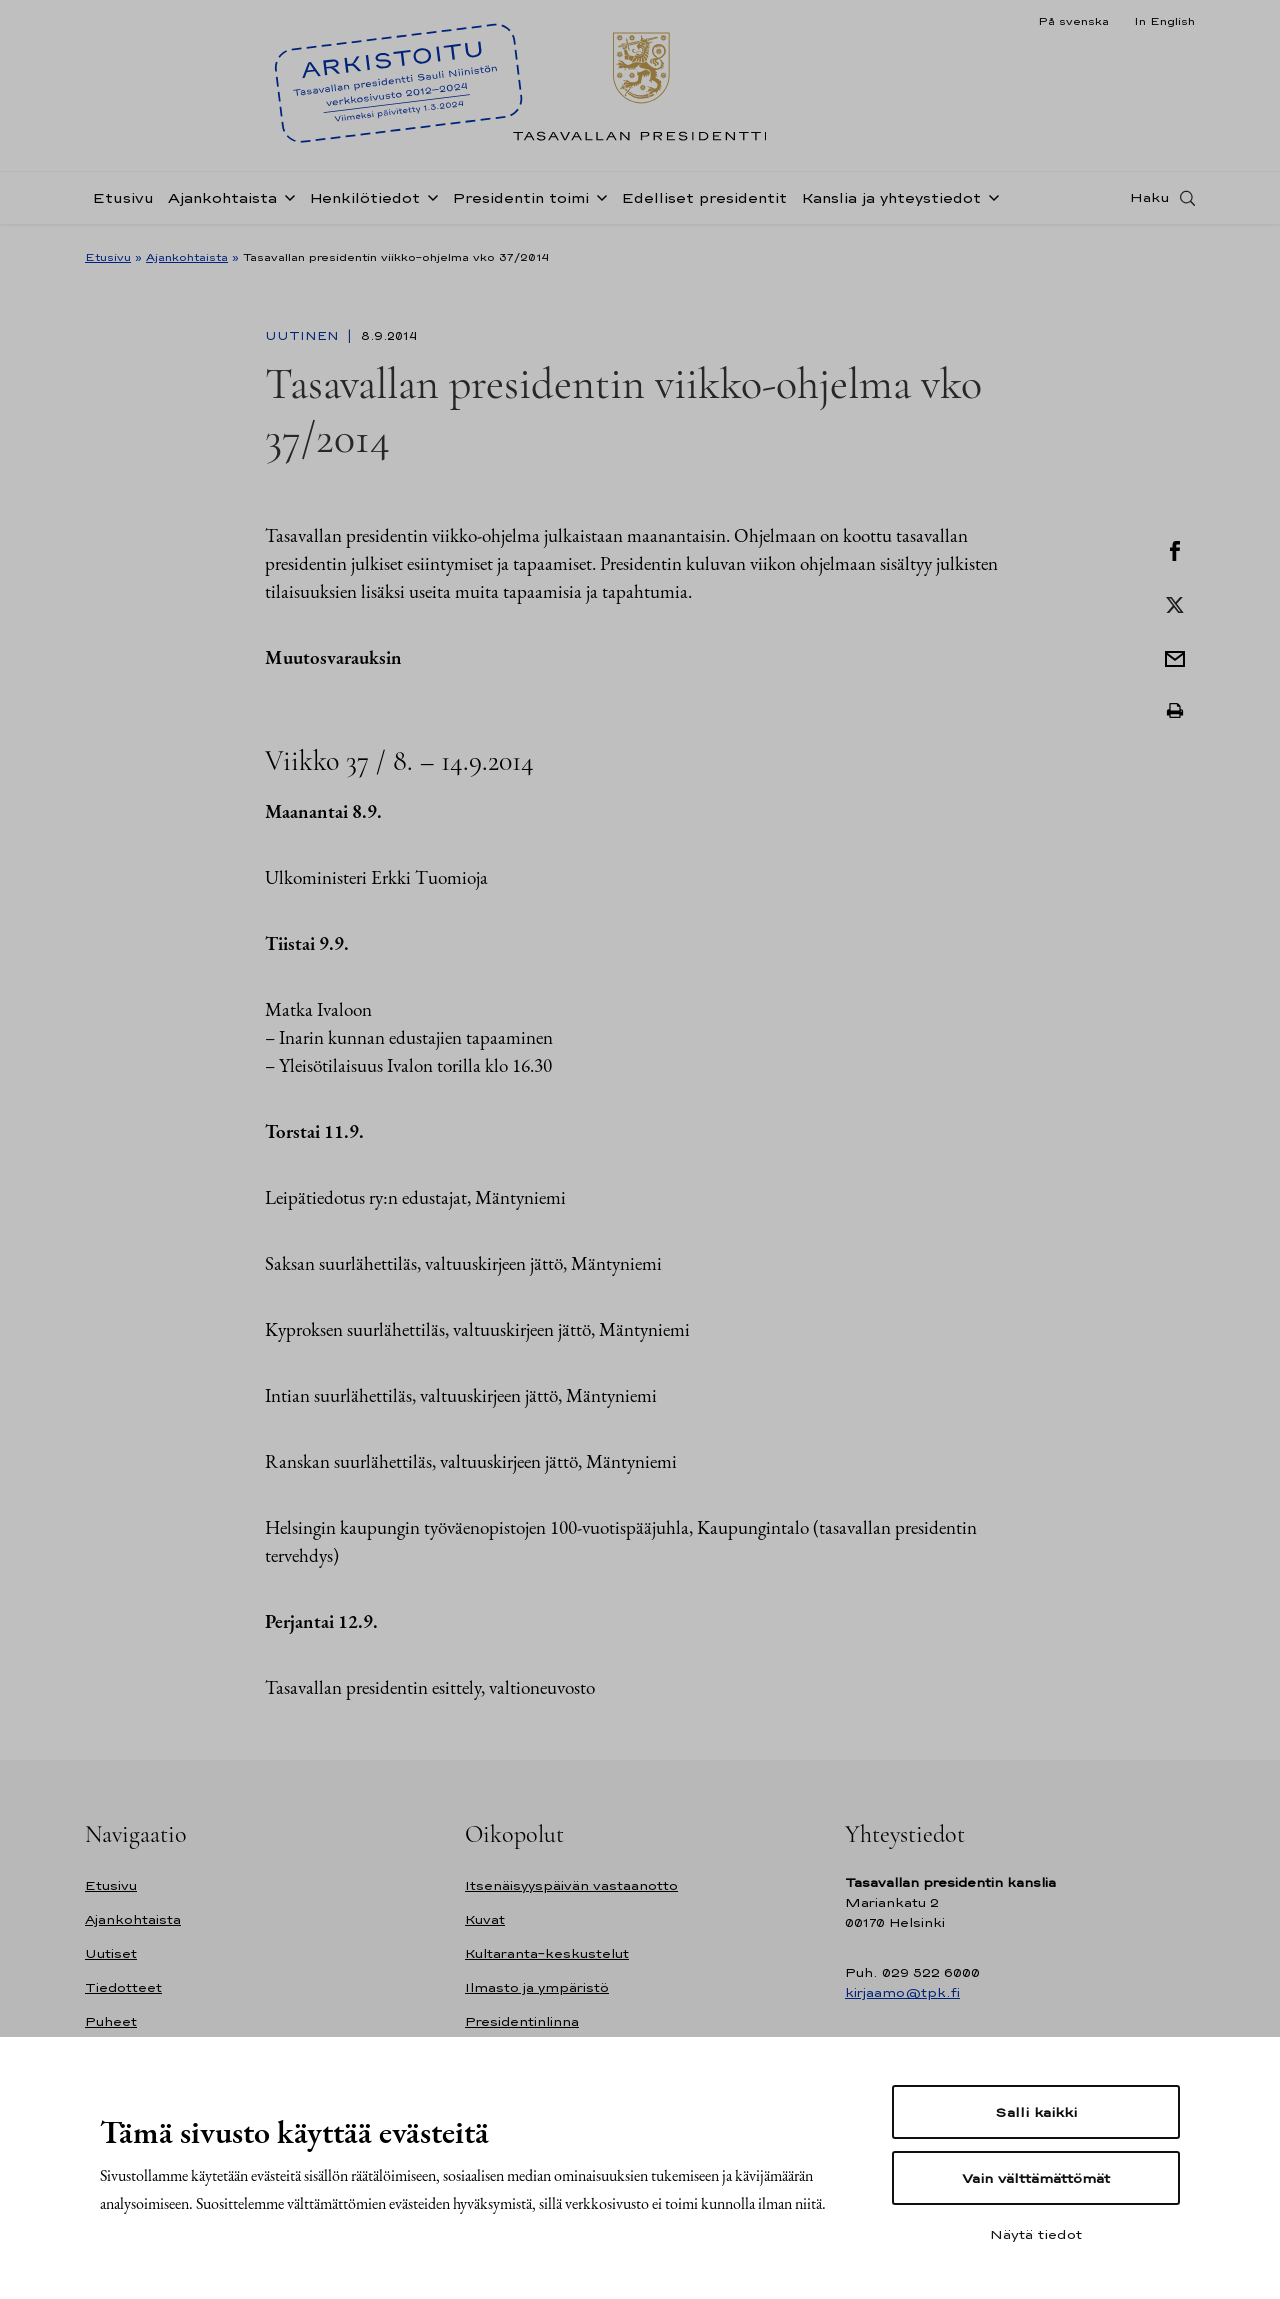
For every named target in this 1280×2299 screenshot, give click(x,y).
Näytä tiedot (1036, 2234)
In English (1164, 21)
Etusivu (123, 203)
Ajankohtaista (222, 203)
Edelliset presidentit (704, 203)
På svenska (1073, 21)
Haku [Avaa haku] (1150, 203)
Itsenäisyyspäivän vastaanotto (571, 1885)
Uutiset (111, 1953)
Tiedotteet (123, 1987)
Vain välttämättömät (1036, 2178)
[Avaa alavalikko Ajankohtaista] (286, 202)
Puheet (111, 2021)
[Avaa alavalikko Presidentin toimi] (598, 202)
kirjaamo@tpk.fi (902, 1992)
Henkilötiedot (364, 203)
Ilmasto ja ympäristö (537, 1987)
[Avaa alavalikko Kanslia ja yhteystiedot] (990, 202)
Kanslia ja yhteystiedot (891, 203)
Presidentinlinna (522, 2021)
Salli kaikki (1036, 2112)
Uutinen (304, 336)
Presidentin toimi (520, 203)
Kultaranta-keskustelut (547, 1953)
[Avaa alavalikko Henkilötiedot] (429, 202)
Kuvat (485, 1919)
